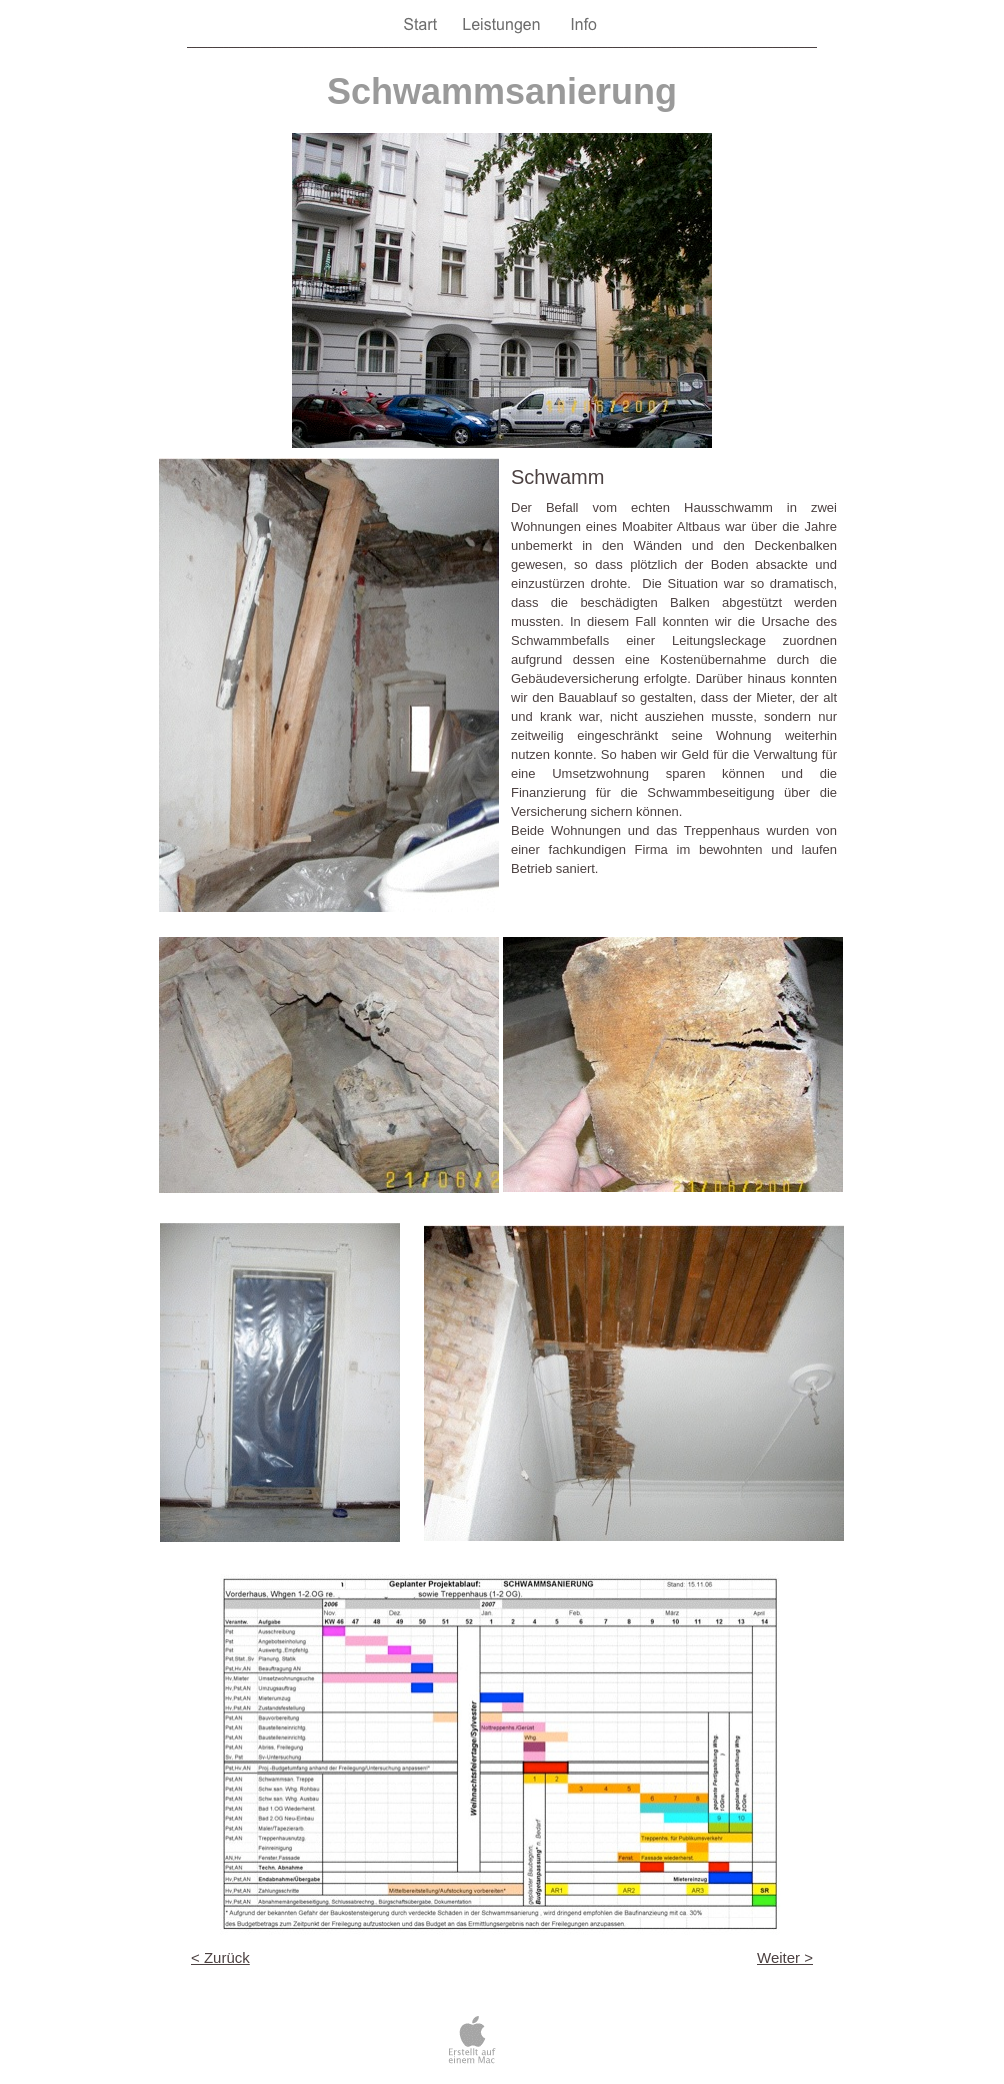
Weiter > (785, 1957)
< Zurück (220, 1957)
